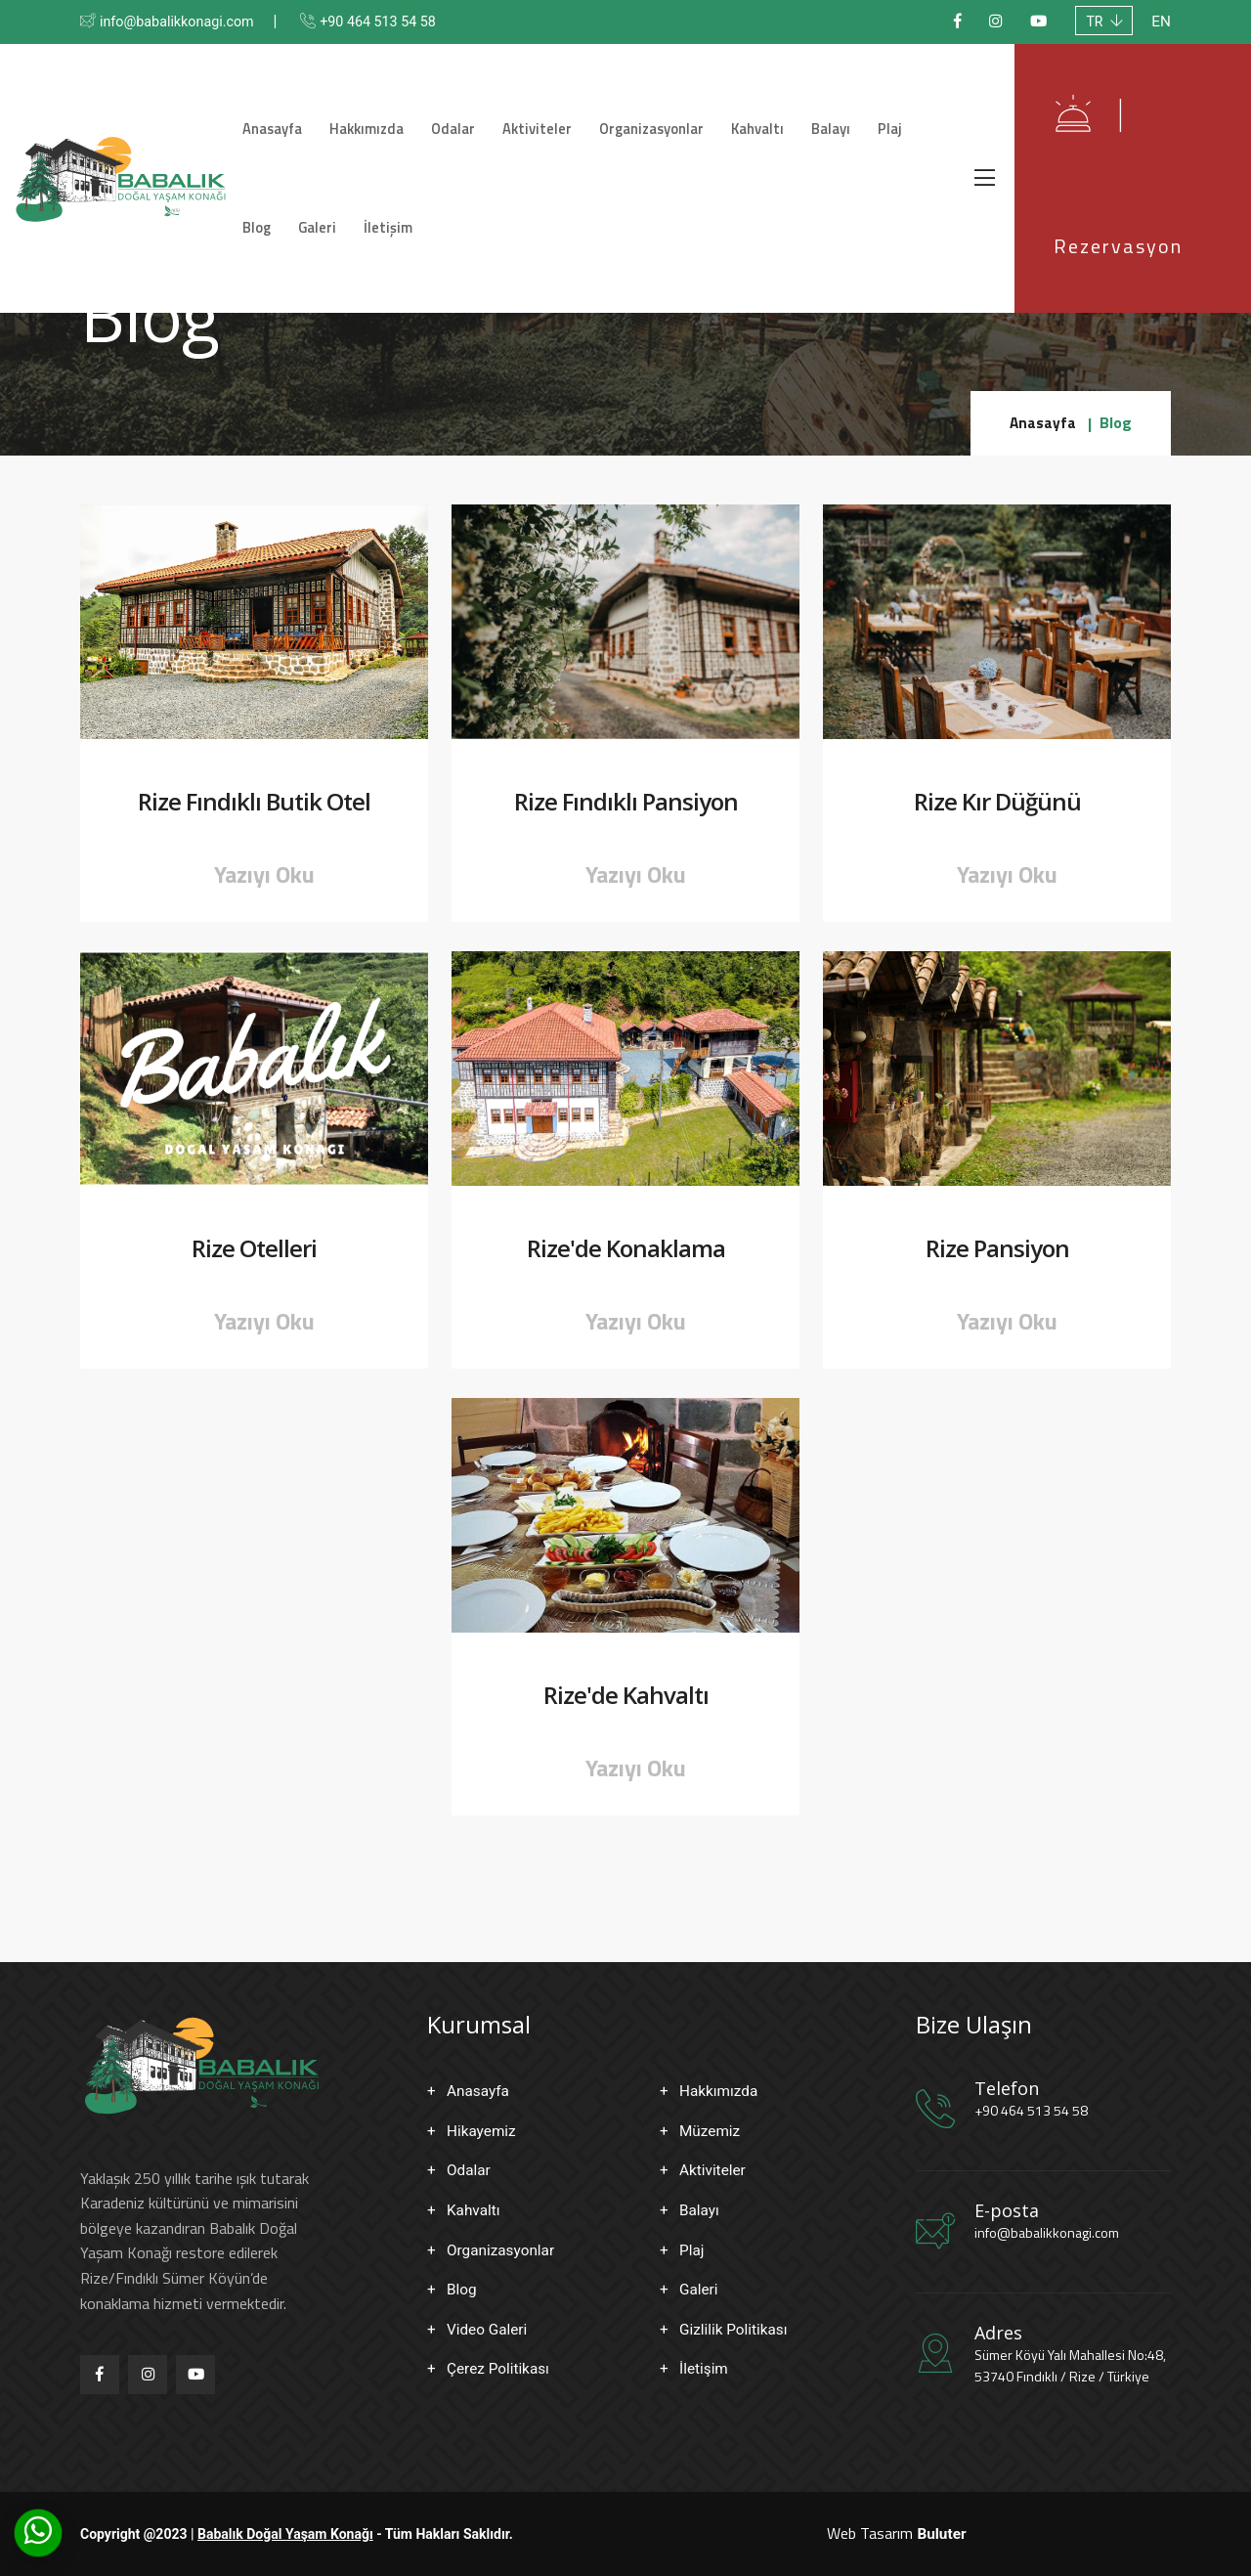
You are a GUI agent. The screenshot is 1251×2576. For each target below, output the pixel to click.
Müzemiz (711, 2130)
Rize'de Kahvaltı (626, 1695)
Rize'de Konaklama (626, 1249)
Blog (915, 115)
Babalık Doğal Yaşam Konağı (285, 2534)
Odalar (463, 115)
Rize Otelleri (254, 1249)
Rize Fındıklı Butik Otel (254, 802)
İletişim (349, 242)
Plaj (867, 115)
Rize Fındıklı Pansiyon (626, 802)
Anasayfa (295, 115)
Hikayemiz (483, 2130)
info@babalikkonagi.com (186, 22)
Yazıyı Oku (264, 874)
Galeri (284, 242)
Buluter (941, 2533)
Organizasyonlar (646, 115)
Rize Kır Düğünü (997, 802)
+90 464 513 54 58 (403, 22)
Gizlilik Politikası (735, 2329)
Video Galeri (489, 2329)
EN (1160, 22)
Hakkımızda (383, 115)
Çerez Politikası (500, 2368)
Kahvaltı (746, 115)
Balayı (814, 115)
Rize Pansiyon (997, 1249)
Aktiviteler (539, 115)
